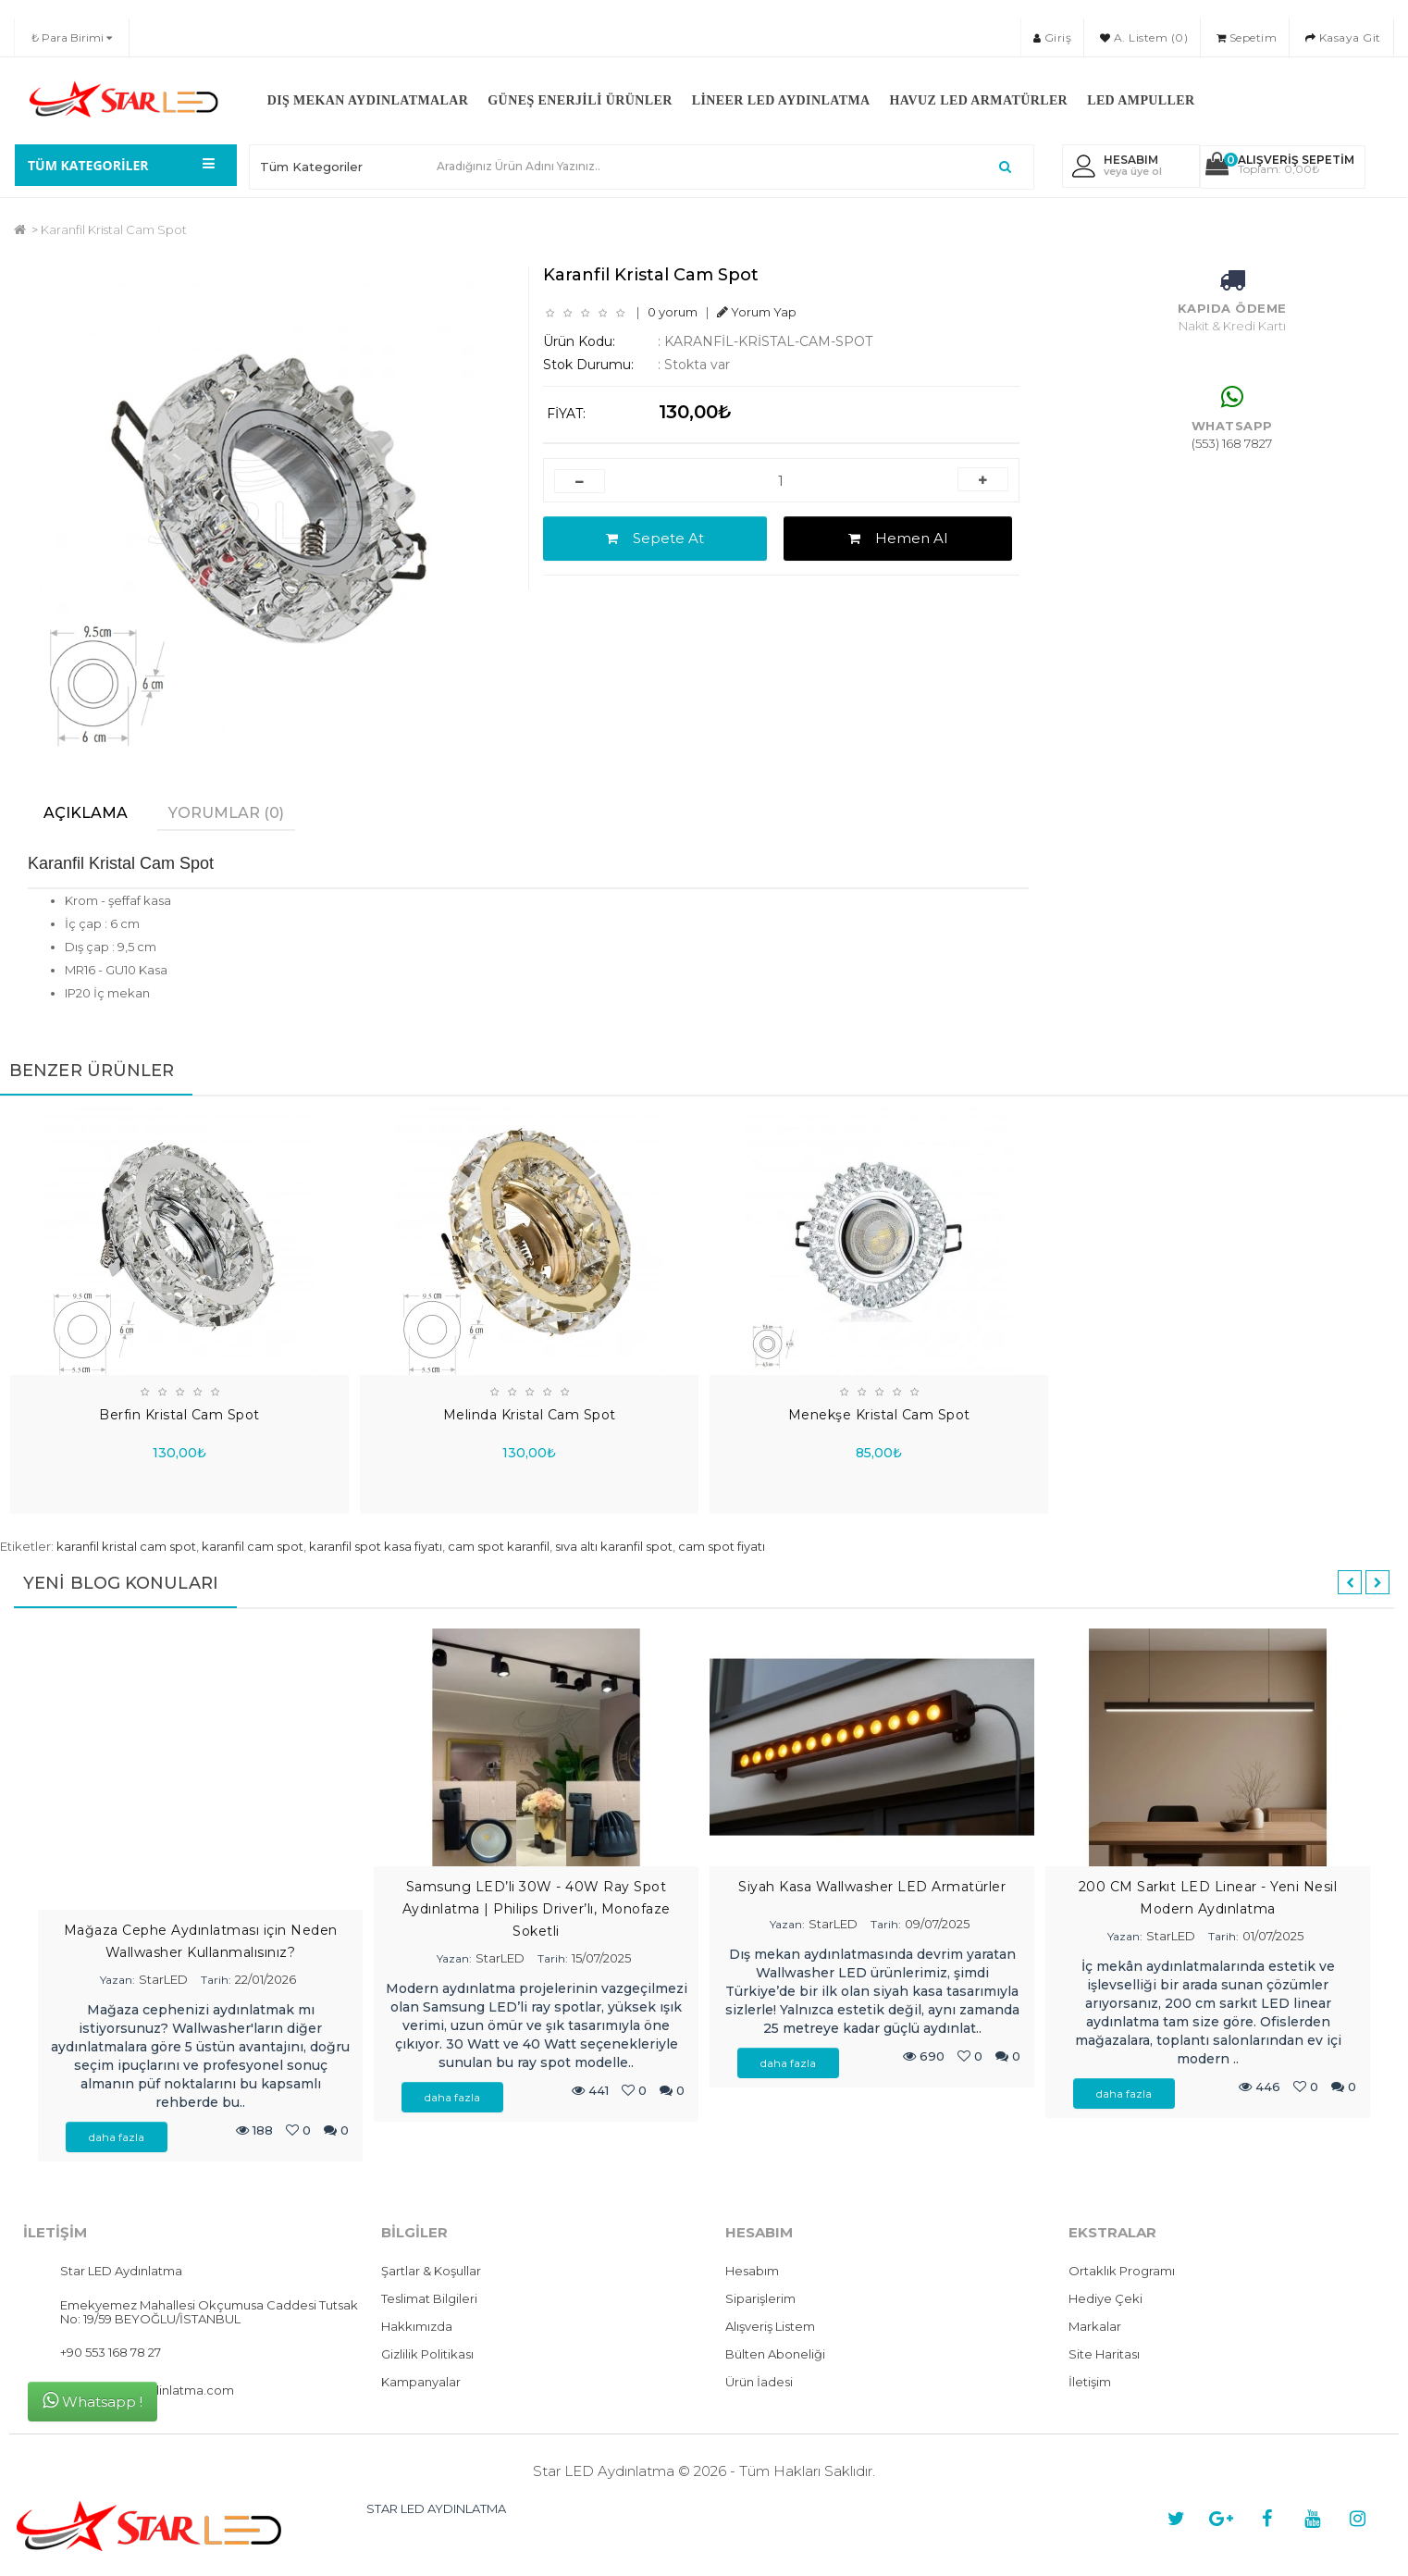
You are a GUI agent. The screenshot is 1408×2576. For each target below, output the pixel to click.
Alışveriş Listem (770, 2327)
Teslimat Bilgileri (429, 2299)
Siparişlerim (760, 2299)
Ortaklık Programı (1121, 2271)
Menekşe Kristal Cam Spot (879, 1414)
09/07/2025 (937, 1923)
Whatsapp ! (92, 2400)
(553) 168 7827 (1232, 443)
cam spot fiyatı (721, 1546)
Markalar (1094, 2327)
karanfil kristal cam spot (126, 1546)
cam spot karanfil (499, 1546)
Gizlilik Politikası (427, 2354)
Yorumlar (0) (226, 813)
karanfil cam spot (252, 1546)
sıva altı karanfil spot (614, 1546)
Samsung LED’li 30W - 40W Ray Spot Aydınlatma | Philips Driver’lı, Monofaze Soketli (536, 1908)
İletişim (1089, 2382)
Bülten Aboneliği (775, 2354)
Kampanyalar (421, 2382)
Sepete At (655, 538)
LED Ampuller (1140, 100)
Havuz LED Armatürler (979, 100)
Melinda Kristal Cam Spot (529, 1414)
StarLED (163, 1980)
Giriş (1052, 37)
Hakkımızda (416, 2327)
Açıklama (85, 813)
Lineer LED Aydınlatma (781, 100)
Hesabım (752, 2271)
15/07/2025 (601, 1958)
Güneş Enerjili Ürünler (580, 100)
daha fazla (116, 2138)
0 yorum (673, 311)
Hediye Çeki (1105, 2299)
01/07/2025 (1272, 1935)
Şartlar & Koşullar (431, 2271)
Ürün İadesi (759, 2382)
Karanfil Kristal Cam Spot (114, 229)
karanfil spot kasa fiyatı (375, 1546)
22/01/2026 (265, 1980)
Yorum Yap (757, 311)
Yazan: (117, 1981)
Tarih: (216, 1981)
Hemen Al (897, 538)
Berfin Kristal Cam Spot (179, 1414)
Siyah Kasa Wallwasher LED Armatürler (872, 1886)
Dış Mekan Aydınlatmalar (368, 100)
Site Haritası (1104, 2354)
